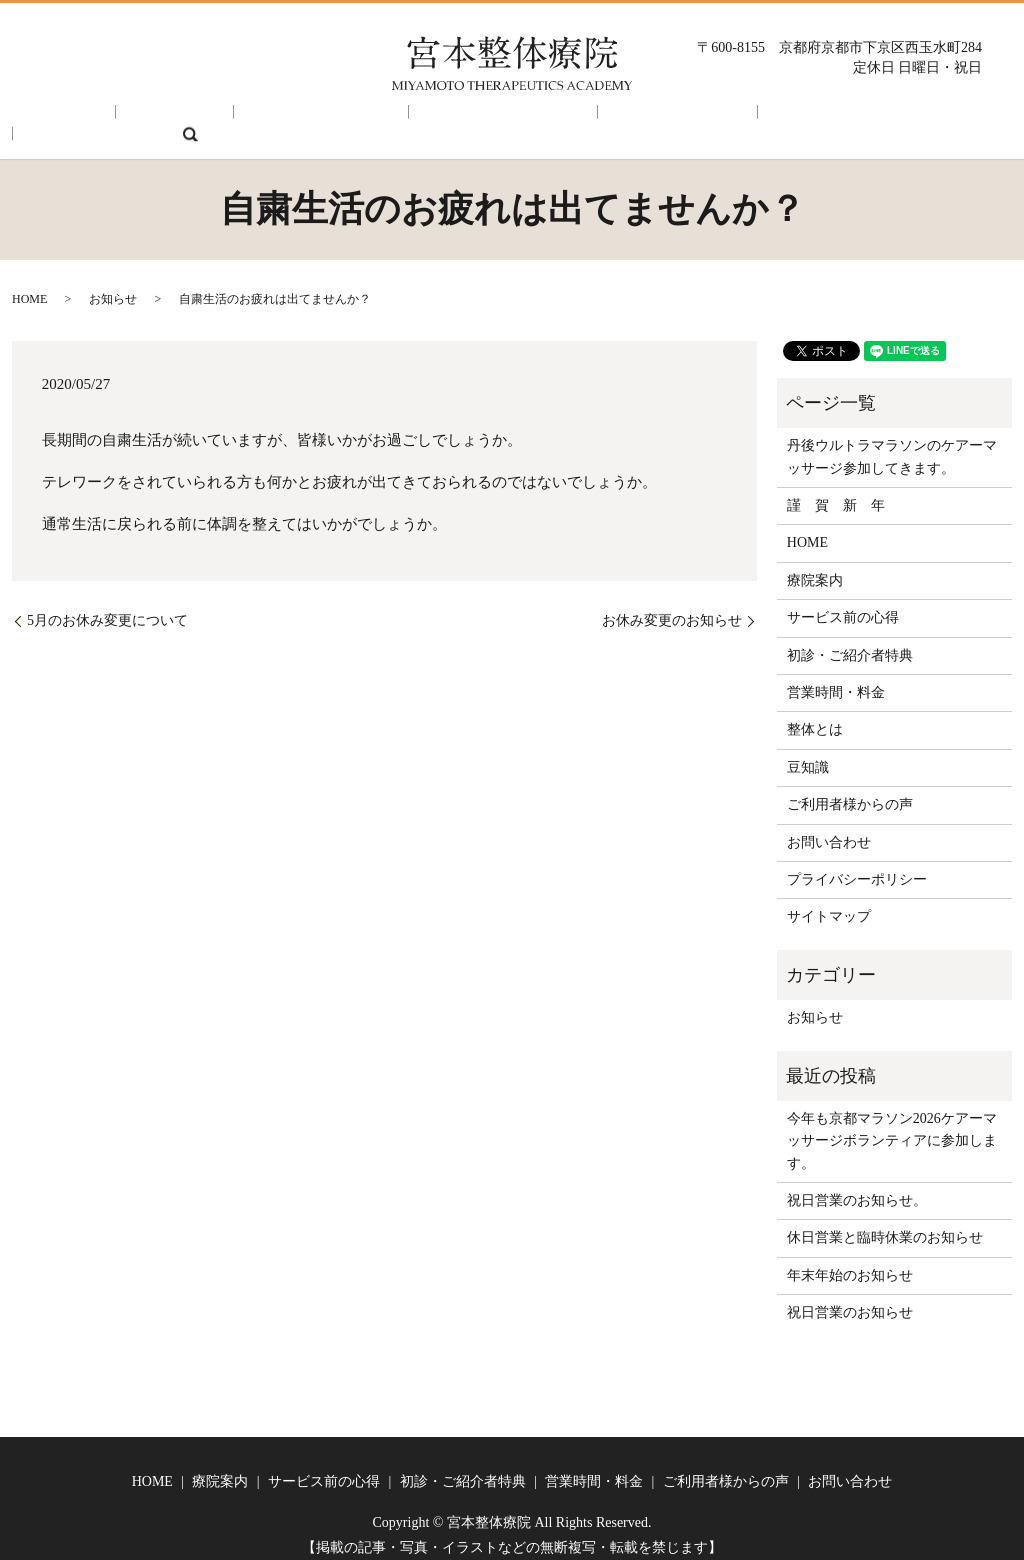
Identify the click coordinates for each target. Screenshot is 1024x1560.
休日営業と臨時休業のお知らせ (885, 1223)
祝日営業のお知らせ (850, 1298)
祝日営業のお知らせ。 (857, 1186)
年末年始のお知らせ (850, 1261)
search (954, 120)
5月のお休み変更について (107, 606)
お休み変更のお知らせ (672, 606)
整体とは (815, 715)
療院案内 (159, 119)
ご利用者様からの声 (724, 119)
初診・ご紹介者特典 (431, 119)
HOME (75, 119)
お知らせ (113, 285)
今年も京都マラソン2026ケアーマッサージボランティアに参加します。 (892, 1127)
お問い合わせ (864, 119)
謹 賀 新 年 (836, 491)
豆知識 (808, 753)
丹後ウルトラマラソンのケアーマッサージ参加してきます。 (892, 442)
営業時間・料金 (577, 119)
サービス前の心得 (277, 119)
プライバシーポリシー (857, 865)
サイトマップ (829, 902)
